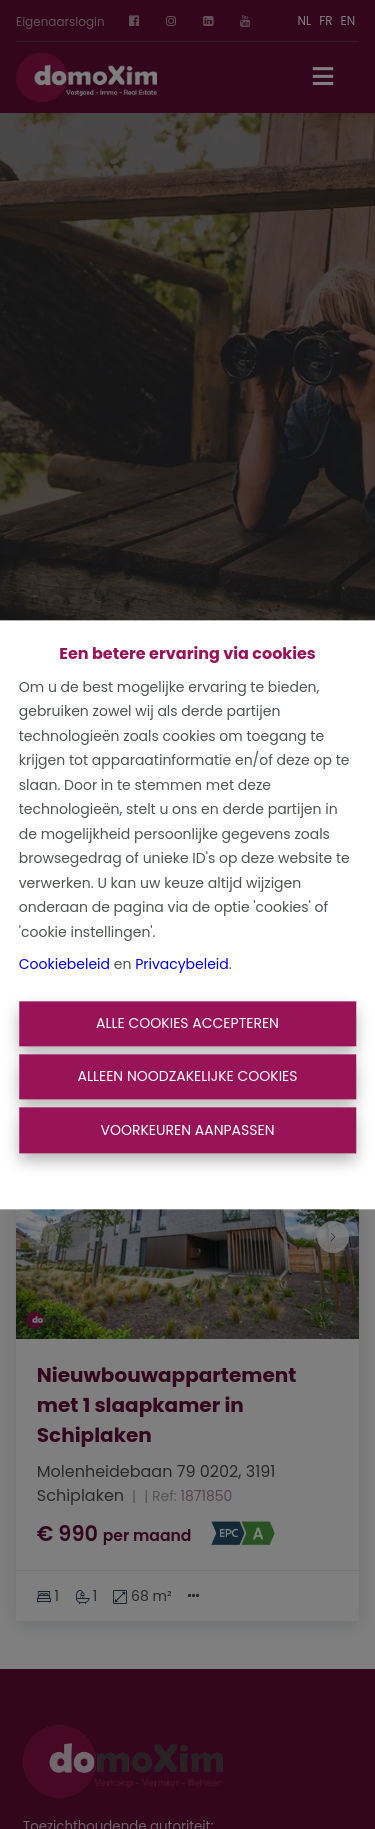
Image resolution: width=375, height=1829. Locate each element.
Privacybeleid (182, 965)
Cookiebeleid (64, 965)
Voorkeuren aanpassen (188, 1130)
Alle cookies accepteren (187, 1023)
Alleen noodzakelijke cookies (187, 1077)
